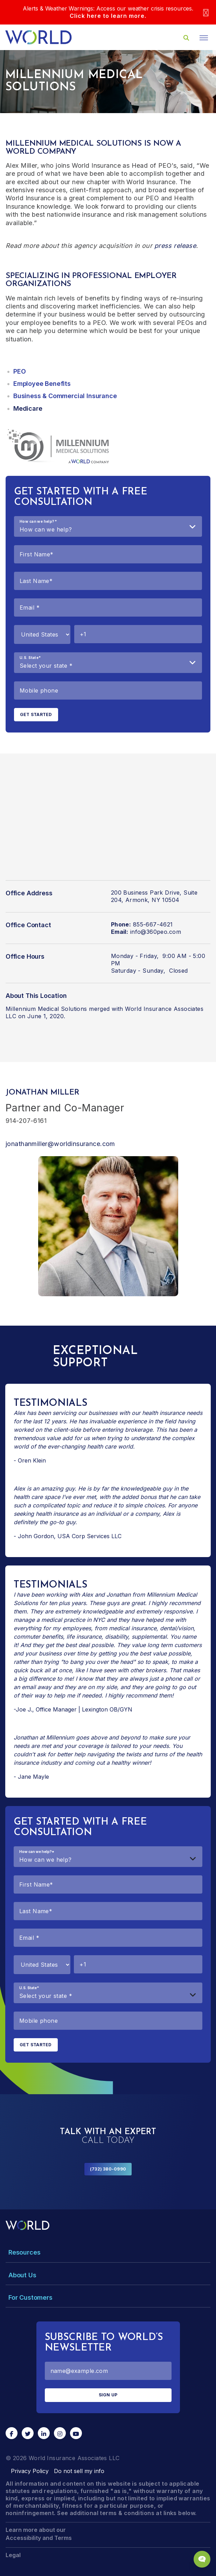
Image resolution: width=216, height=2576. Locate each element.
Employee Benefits (42, 383)
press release (175, 245)
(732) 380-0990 (108, 2169)
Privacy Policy (30, 2470)
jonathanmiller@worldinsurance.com (60, 1143)
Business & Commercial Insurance (65, 396)
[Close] (206, 12)
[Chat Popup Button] (202, 2559)
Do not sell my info (79, 2470)
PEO (19, 371)
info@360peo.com (155, 931)
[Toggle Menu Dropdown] (108, 2252)
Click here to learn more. (108, 15)
